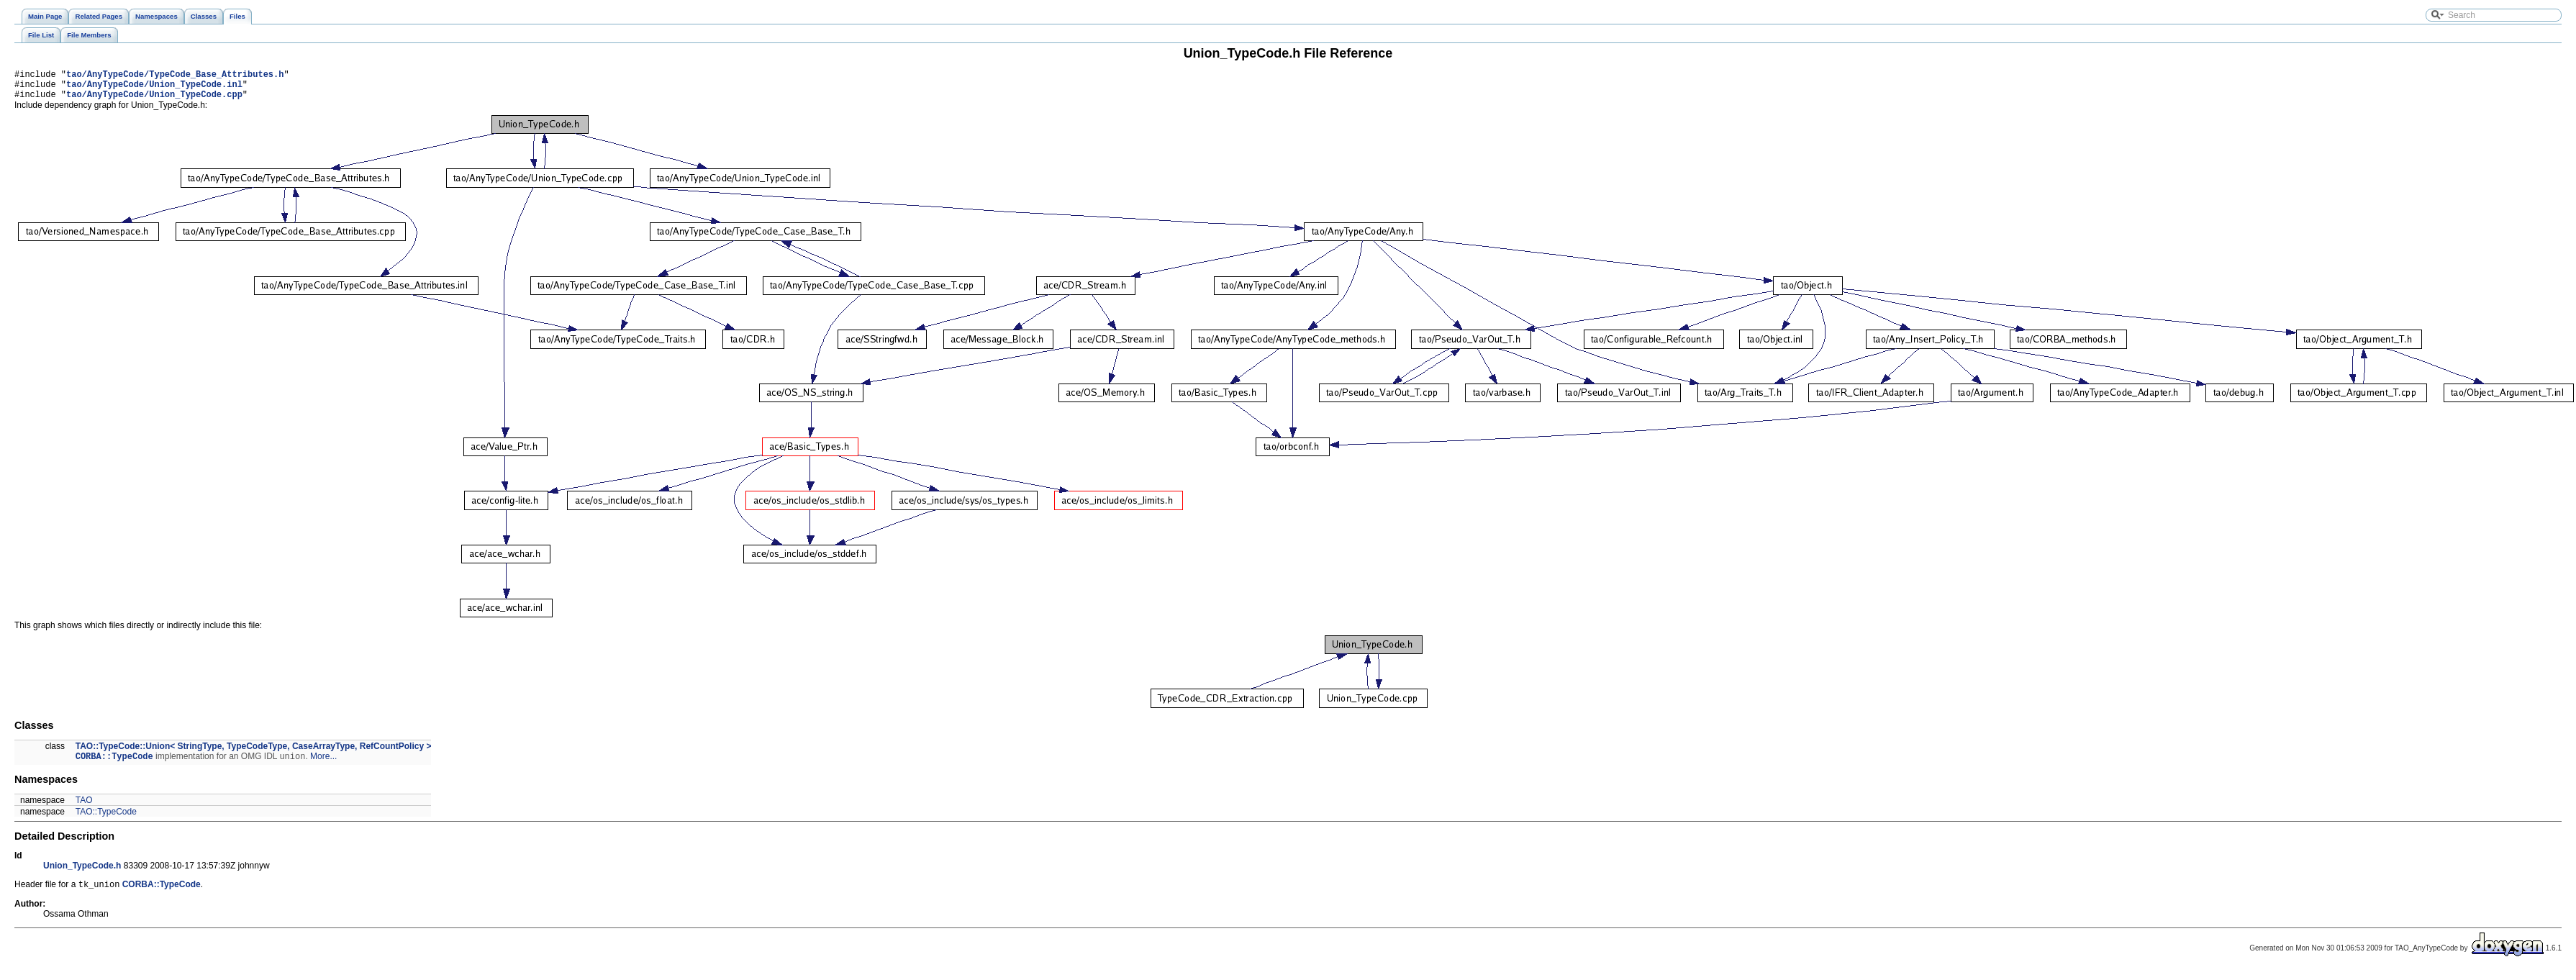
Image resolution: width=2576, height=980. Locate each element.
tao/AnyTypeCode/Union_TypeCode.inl (154, 88)
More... (323, 764)
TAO (84, 808)
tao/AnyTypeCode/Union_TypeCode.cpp (154, 100)
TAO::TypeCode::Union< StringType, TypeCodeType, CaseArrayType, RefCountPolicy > (254, 753)
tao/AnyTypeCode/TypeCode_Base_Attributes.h (175, 76)
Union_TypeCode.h (82, 873)
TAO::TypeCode (106, 820)
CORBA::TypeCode (114, 764)
